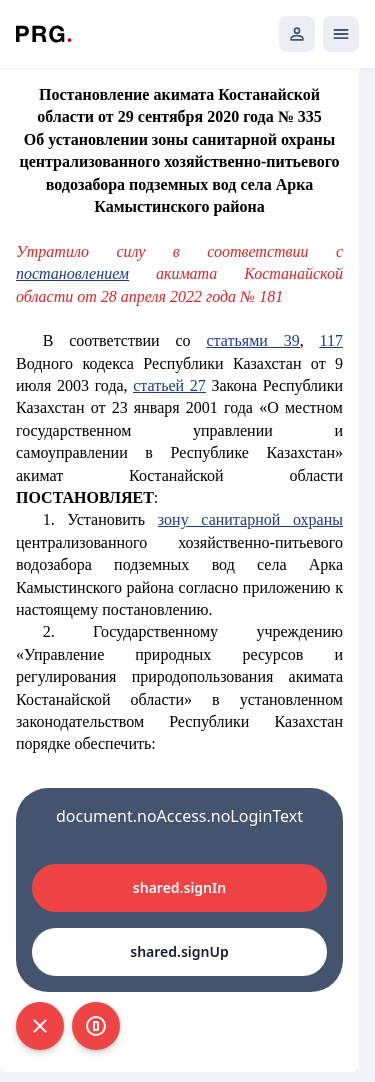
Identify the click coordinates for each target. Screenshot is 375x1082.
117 (331, 340)
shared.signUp (179, 951)
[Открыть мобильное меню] (341, 34)
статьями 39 (253, 340)
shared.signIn (179, 887)
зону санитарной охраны (250, 519)
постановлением (72, 273)
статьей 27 (169, 385)
